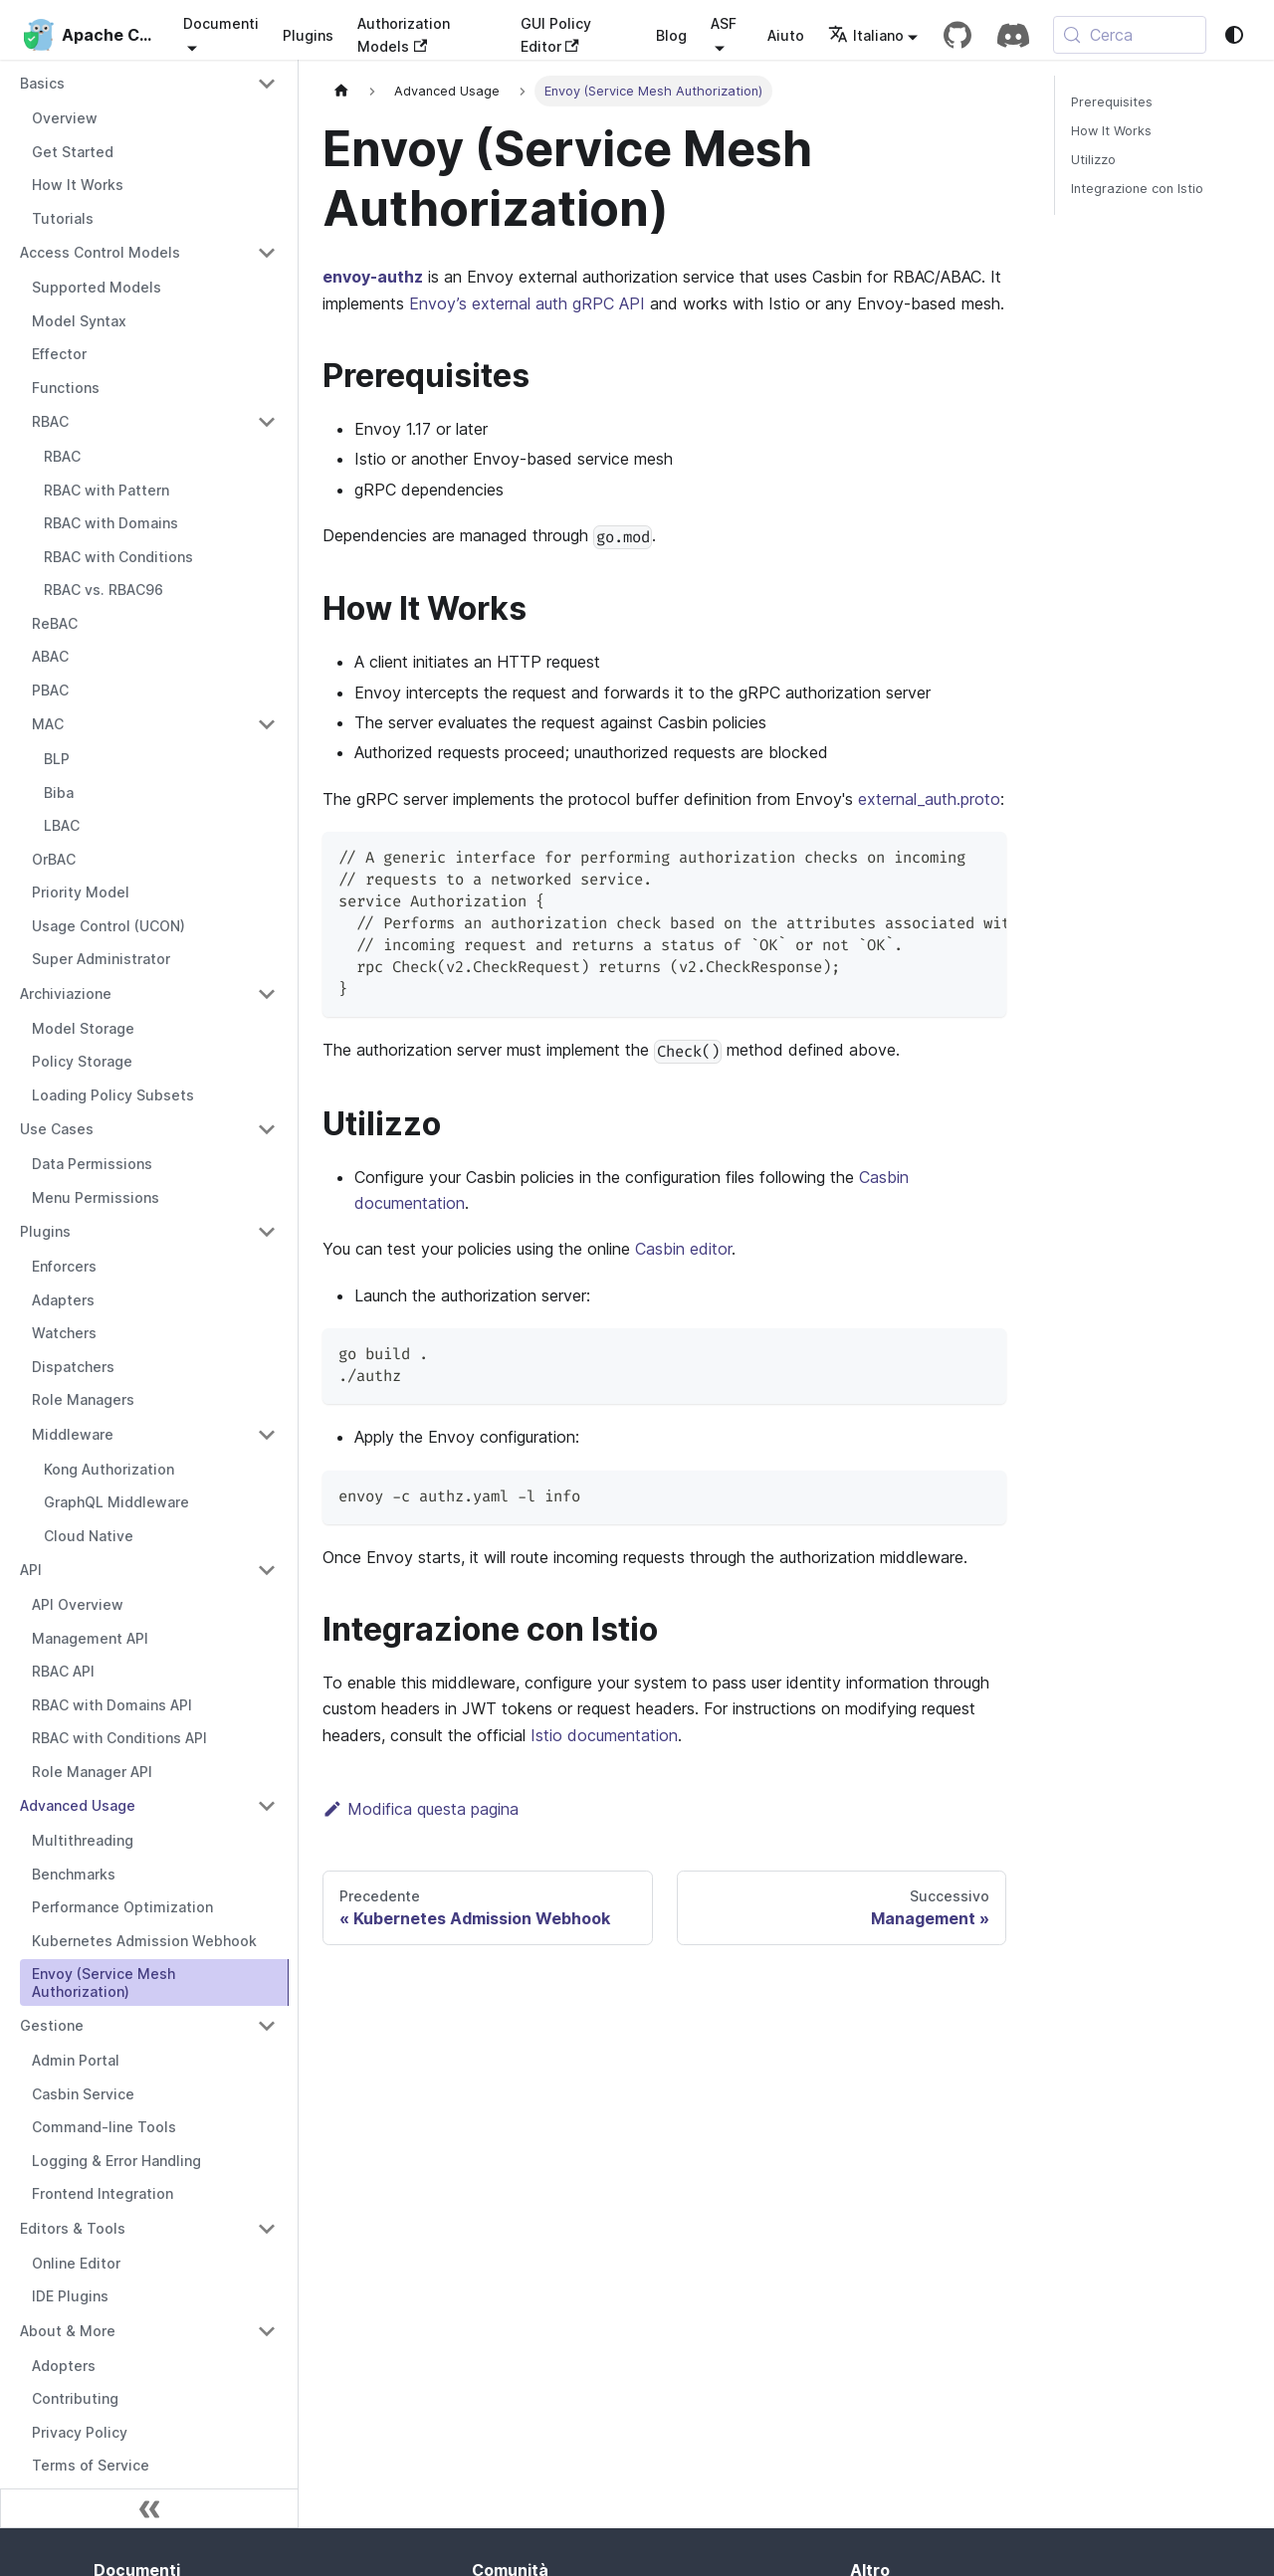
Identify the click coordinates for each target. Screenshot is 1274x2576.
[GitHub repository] (957, 35)
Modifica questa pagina (420, 1809)
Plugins (308, 35)
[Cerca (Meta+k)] (1129, 35)
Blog (671, 35)
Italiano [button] (866, 35)
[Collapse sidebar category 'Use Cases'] (267, 1129)
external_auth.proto (929, 799)
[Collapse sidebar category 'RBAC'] (267, 422)
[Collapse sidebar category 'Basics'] (267, 83)
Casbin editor (683, 1249)
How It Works (1111, 130)
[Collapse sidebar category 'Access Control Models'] (267, 253)
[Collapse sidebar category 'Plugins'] (267, 1232)
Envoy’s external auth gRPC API (527, 303)
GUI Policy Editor (556, 35)
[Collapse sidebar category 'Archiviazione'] (267, 994)
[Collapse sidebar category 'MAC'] (267, 724)
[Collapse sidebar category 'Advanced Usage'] (267, 1806)
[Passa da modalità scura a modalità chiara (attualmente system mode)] (1234, 35)
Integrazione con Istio (1137, 188)
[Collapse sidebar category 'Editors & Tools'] (267, 2229)
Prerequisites (1112, 102)
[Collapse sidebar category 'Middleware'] (267, 1435)
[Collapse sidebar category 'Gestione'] (267, 2026)
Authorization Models (403, 35)
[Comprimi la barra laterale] (149, 2508)
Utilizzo (1093, 159)
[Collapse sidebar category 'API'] (267, 1570)
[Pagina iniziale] (341, 91)
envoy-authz (372, 277)
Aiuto (785, 35)
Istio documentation (604, 1735)
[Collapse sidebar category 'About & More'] (267, 2331)
